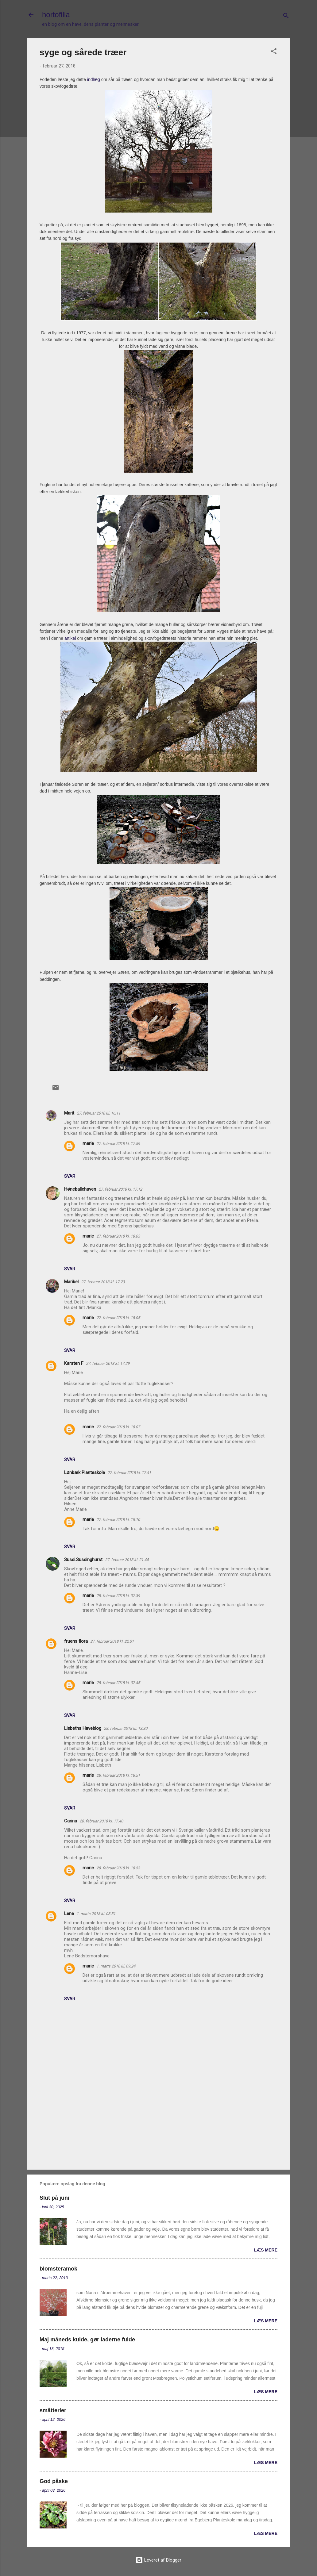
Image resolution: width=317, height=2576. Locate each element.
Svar (69, 1176)
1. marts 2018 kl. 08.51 (95, 1913)
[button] (273, 52)
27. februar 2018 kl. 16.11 (98, 1113)
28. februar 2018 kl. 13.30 (125, 1728)
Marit (69, 1113)
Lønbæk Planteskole (84, 1472)
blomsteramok (58, 2269)
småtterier (53, 2410)
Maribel (71, 1281)
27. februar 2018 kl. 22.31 (112, 1641)
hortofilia (56, 14)
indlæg (93, 79)
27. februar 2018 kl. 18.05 (118, 1317)
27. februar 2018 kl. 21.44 (127, 1559)
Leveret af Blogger (158, 2560)
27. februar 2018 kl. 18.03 (118, 1236)
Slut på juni (54, 2198)
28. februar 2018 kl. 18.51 (118, 1775)
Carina (70, 1821)
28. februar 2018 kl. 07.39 (118, 1595)
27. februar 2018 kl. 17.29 (108, 1363)
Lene (69, 1913)
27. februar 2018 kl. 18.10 (118, 1519)
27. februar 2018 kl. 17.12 (120, 1189)
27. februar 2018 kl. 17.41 (129, 1472)
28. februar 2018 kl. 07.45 (118, 1682)
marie (88, 1143)
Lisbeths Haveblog (82, 1728)
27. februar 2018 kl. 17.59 (118, 1143)
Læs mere (265, 2250)
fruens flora (76, 1641)
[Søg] (286, 16)
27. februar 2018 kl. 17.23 (103, 1282)
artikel (70, 638)
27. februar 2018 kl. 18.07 (118, 1427)
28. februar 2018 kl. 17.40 (101, 1821)
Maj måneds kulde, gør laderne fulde (87, 2339)
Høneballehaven (80, 1189)
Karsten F (73, 1363)
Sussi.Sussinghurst (83, 1559)
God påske (54, 2481)
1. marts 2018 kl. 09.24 (115, 1966)
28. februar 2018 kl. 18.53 (118, 1868)
